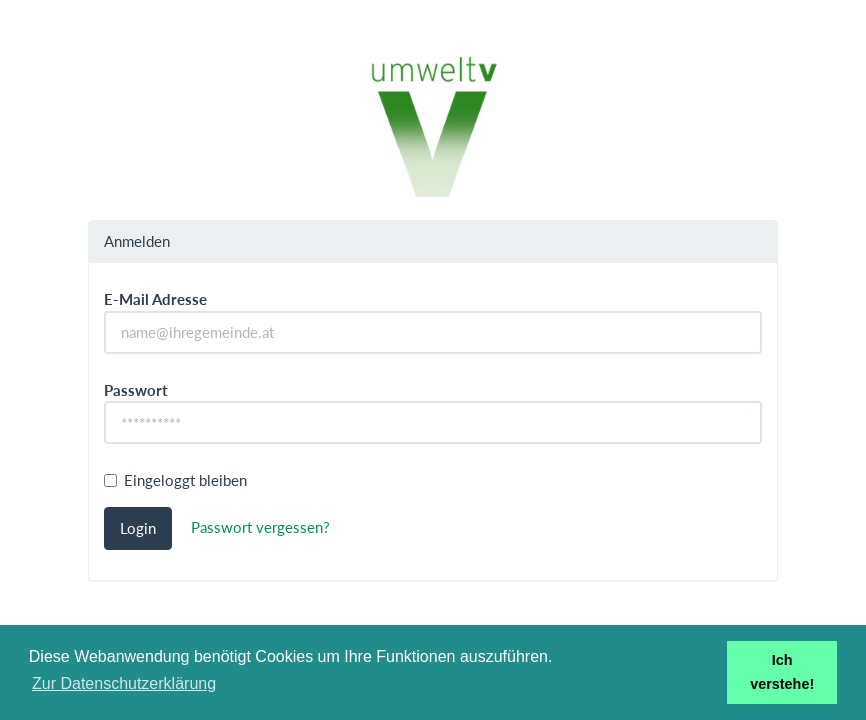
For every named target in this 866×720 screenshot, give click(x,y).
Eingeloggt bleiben (175, 480)
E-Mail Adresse (155, 299)
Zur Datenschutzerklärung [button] (124, 683)
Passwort (136, 390)
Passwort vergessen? (260, 526)
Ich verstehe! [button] (782, 672)
